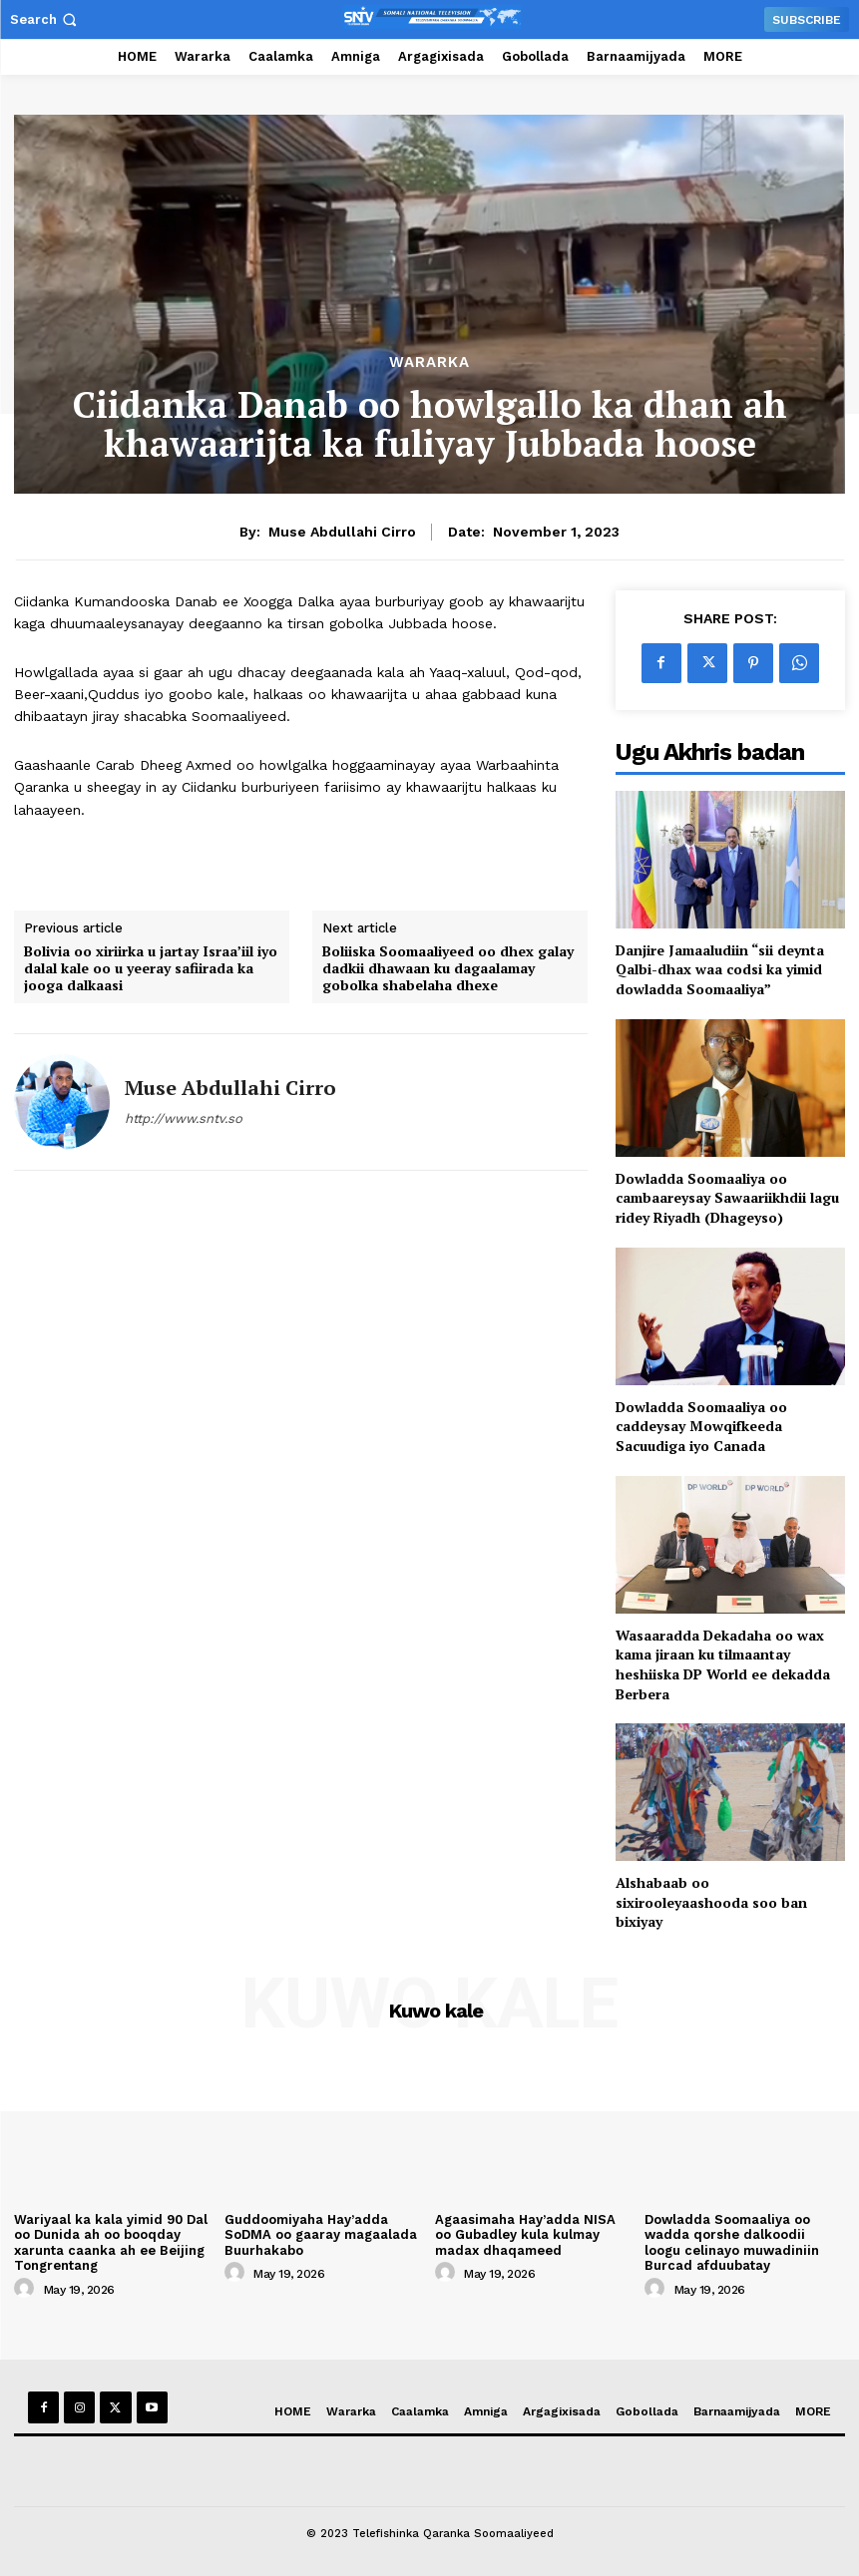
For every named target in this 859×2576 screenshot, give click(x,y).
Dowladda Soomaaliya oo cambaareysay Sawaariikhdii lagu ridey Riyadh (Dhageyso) (727, 1198)
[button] (45, 19)
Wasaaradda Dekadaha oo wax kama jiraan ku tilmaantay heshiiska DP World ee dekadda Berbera (723, 1664)
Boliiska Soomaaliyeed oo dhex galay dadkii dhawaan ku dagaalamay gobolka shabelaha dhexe (448, 968)
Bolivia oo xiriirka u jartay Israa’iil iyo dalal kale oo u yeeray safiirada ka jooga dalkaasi (150, 968)
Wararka (429, 362)
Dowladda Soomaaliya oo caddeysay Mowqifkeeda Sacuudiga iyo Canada (701, 1426)
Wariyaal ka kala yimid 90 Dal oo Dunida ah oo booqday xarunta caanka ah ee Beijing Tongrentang (111, 2243)
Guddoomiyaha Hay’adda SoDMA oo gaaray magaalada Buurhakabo (320, 2235)
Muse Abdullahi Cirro (342, 532)
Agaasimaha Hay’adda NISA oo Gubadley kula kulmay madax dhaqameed (525, 2235)
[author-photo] (27, 2289)
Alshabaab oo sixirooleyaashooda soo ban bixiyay (711, 1902)
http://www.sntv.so (183, 1118)
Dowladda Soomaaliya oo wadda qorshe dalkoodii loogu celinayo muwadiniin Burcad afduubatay (731, 2243)
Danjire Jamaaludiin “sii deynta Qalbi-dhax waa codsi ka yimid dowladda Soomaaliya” (720, 969)
